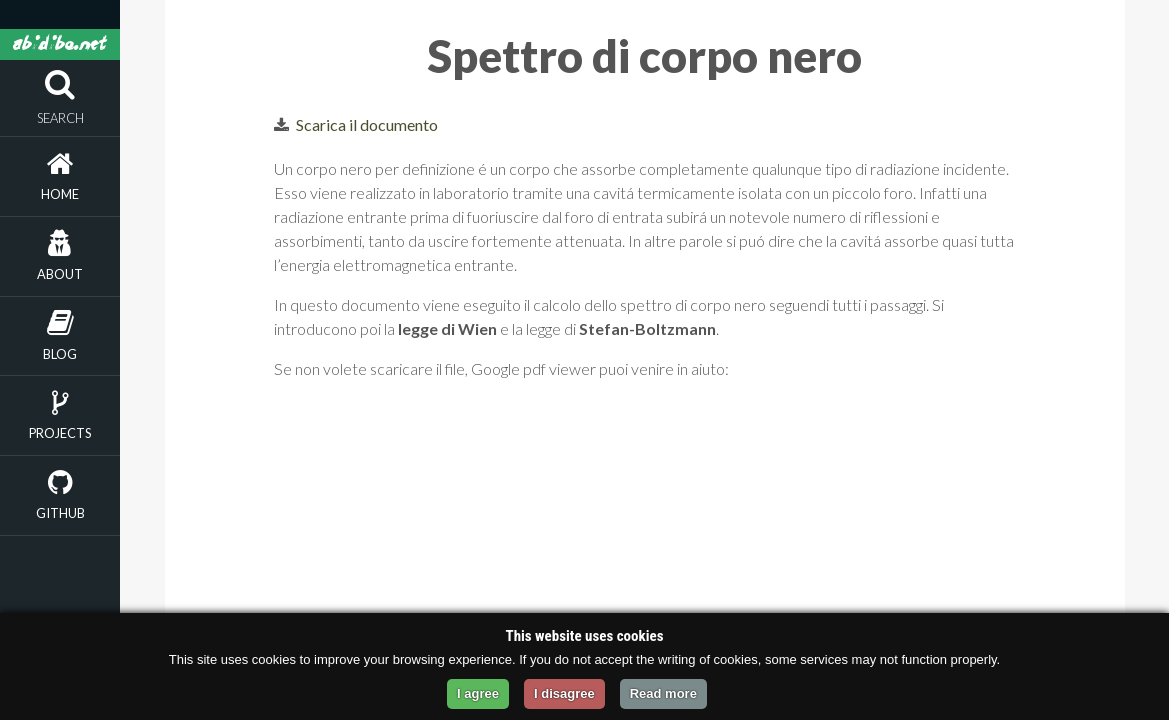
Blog (60, 354)
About (60, 274)
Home (60, 194)
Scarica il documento (367, 124)
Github (60, 513)
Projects (60, 433)
